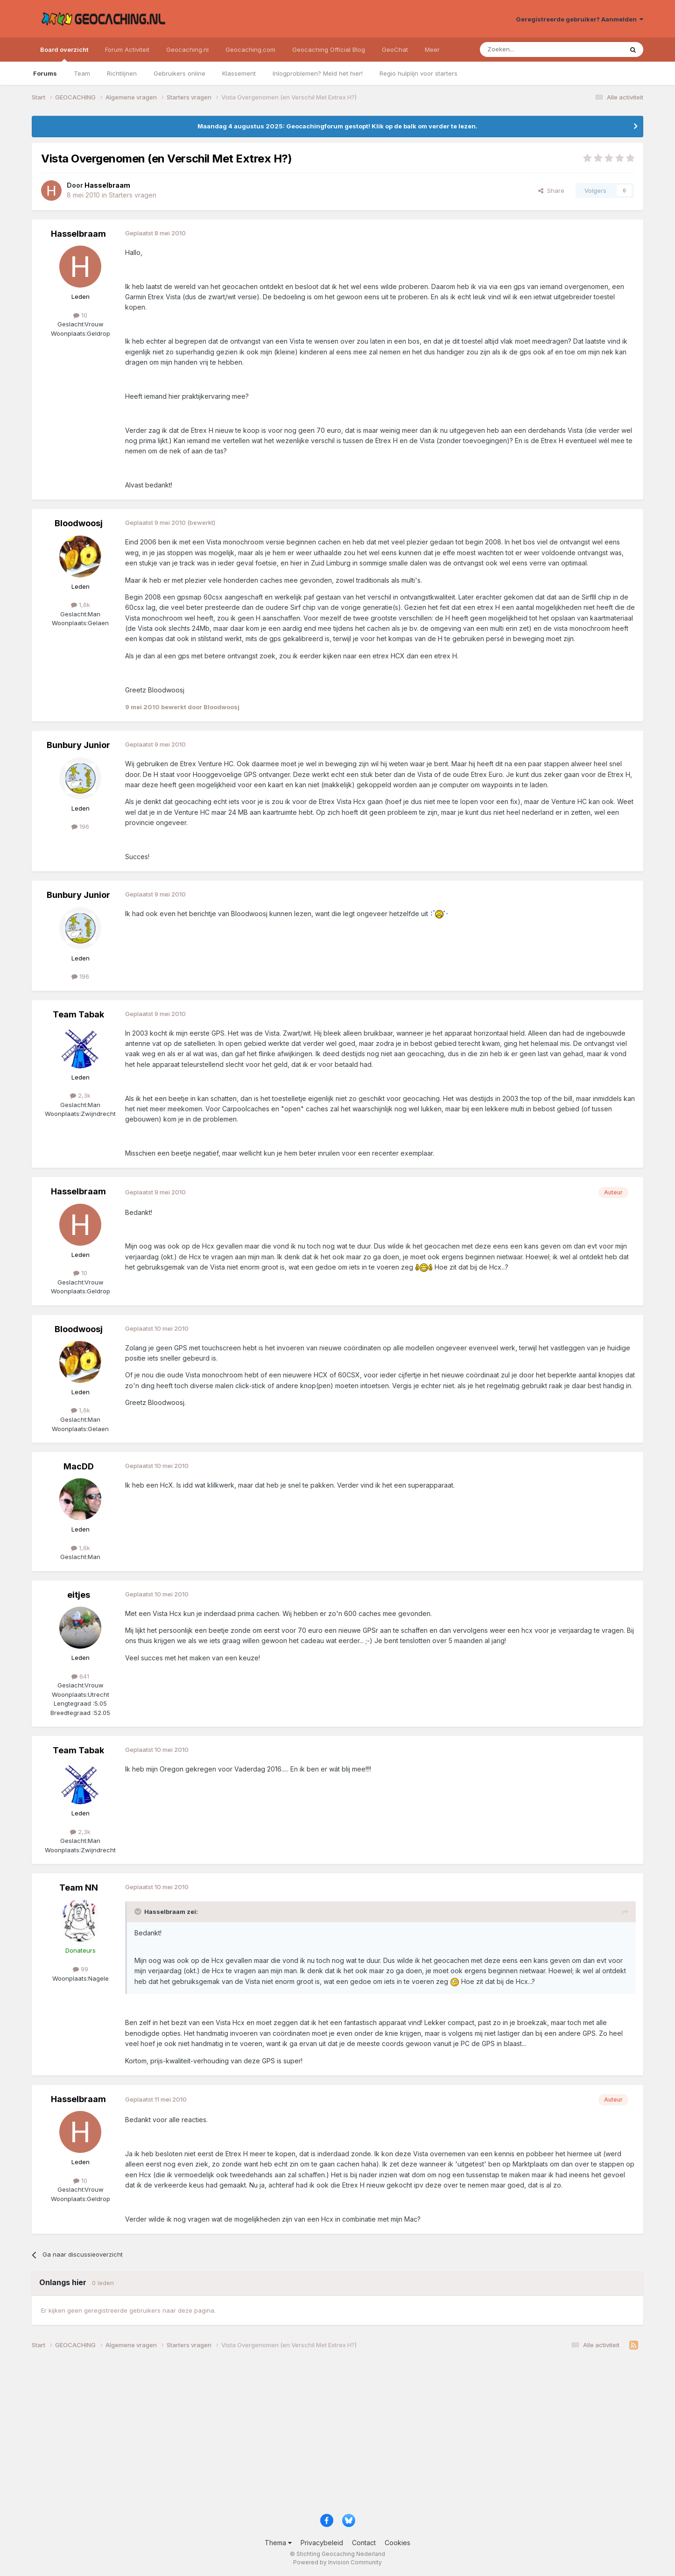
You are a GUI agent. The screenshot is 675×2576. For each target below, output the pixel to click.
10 (80, 315)
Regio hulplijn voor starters (418, 73)
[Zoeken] (522, 49)
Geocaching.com (250, 49)
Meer (432, 49)
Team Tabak (78, 1014)
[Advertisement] (312, 2435)
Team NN (78, 1887)
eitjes (78, 1595)
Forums (45, 73)
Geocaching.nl (187, 49)
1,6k (80, 604)
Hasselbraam (78, 234)
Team (82, 73)
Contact (364, 2543)
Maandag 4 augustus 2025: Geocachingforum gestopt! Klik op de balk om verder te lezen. (337, 126)
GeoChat (395, 49)
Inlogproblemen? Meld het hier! (318, 73)
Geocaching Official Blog (328, 49)
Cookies (397, 2543)
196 (80, 826)
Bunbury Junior (78, 745)
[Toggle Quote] (138, 1911)
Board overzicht (64, 54)
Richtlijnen (122, 73)
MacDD (78, 1466)
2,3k (80, 1095)
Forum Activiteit (127, 49)
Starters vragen (132, 195)
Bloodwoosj (79, 523)
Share (551, 190)
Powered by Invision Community (337, 2562)
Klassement (239, 73)
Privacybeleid (322, 2543)
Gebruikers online (179, 73)
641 (80, 1676)
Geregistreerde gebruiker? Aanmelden (579, 19)
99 (80, 1969)
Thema (278, 2543)
